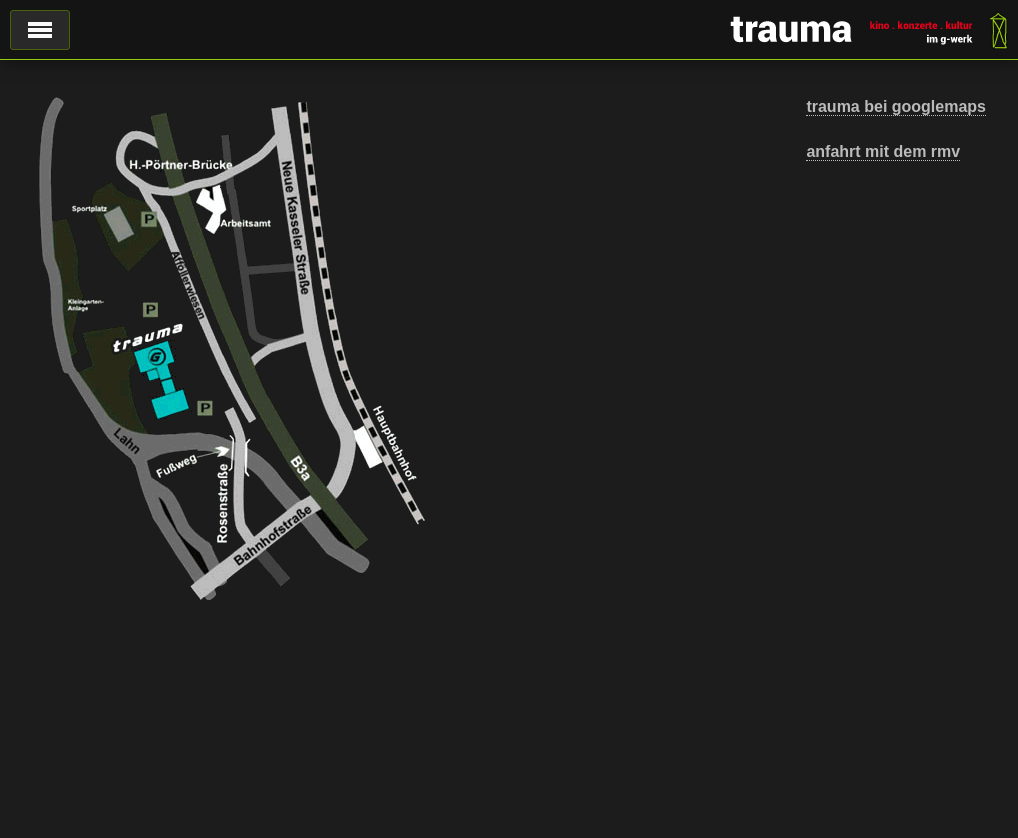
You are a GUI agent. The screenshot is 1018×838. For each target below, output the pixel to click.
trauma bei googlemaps (896, 106)
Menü (40, 30)
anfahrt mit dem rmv (883, 151)
